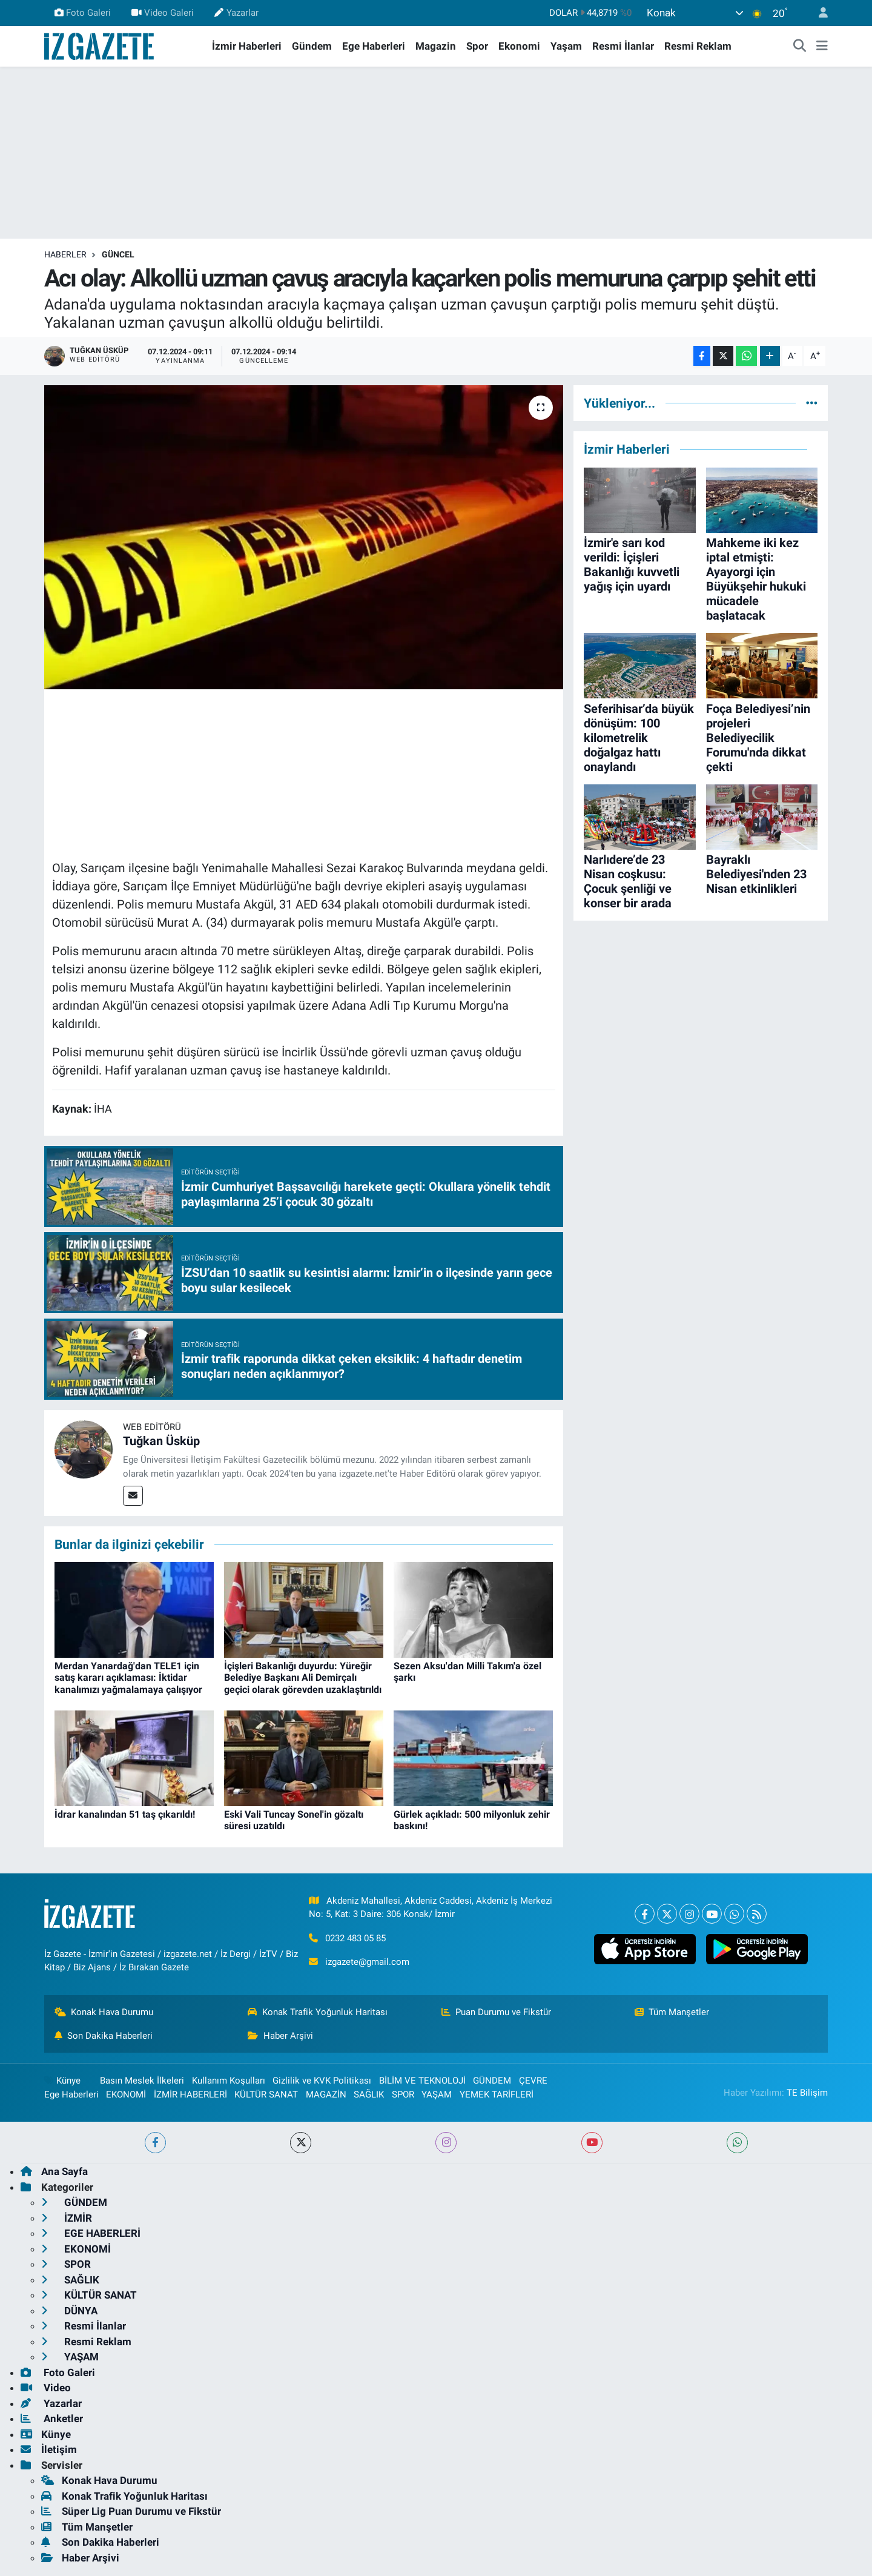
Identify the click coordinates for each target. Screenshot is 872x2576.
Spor (477, 46)
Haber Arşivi (280, 2035)
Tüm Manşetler (672, 2012)
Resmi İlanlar (623, 46)
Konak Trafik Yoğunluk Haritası (318, 2012)
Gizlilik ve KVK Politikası (321, 2080)
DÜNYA (69, 2311)
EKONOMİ (126, 2094)
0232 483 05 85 (355, 1938)
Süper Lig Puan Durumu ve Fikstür (131, 2511)
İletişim (49, 2449)
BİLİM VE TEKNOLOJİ (422, 2080)
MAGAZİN (326, 2094)
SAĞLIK (369, 2094)
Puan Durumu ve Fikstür (496, 2012)
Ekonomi (519, 46)
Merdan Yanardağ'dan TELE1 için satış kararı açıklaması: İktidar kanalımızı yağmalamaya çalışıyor (128, 1677)
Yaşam (566, 46)
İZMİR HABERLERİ (190, 2094)
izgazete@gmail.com (367, 1961)
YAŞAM (436, 2094)
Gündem (312, 46)
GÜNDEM (492, 2080)
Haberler (65, 254)
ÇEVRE (533, 2080)
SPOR (403, 2094)
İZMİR (66, 2218)
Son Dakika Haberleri (103, 2035)
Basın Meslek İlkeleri (142, 2080)
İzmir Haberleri (247, 46)
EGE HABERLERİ (90, 2233)
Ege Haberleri (373, 46)
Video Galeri (162, 12)
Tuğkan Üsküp (161, 1441)
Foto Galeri (82, 12)
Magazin (435, 46)
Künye (62, 2080)
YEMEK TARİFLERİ (496, 2094)
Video (46, 2388)
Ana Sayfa (54, 2171)
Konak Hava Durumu (104, 2012)
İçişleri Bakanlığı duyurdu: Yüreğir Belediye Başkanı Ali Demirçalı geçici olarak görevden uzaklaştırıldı (303, 1677)
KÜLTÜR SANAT (266, 2094)
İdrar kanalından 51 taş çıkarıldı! (124, 1814)
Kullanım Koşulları (228, 2080)
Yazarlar (236, 12)
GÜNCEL (118, 254)
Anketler (52, 2418)
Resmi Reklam (698, 46)
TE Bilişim (807, 2092)
